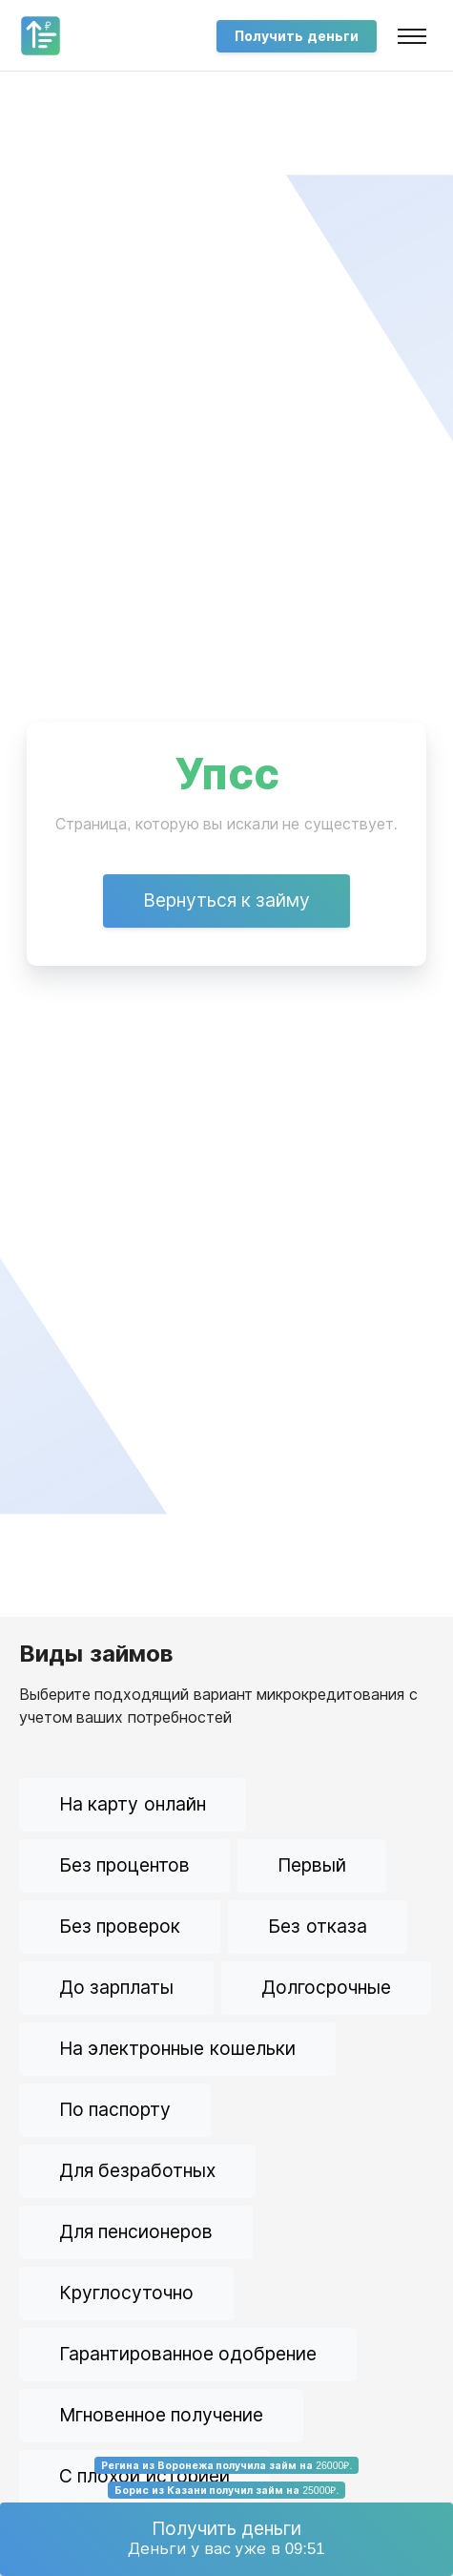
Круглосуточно (126, 2293)
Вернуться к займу (227, 900)
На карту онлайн (132, 1804)
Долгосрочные (326, 1988)
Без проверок (119, 1926)
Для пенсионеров (136, 2232)
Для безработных (137, 2171)
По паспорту (115, 2110)
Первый (312, 1865)
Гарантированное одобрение (188, 2354)
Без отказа (317, 1926)
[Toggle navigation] (412, 36)
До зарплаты (116, 1988)
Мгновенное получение (161, 2415)
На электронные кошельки (177, 2049)
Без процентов (124, 1865)
